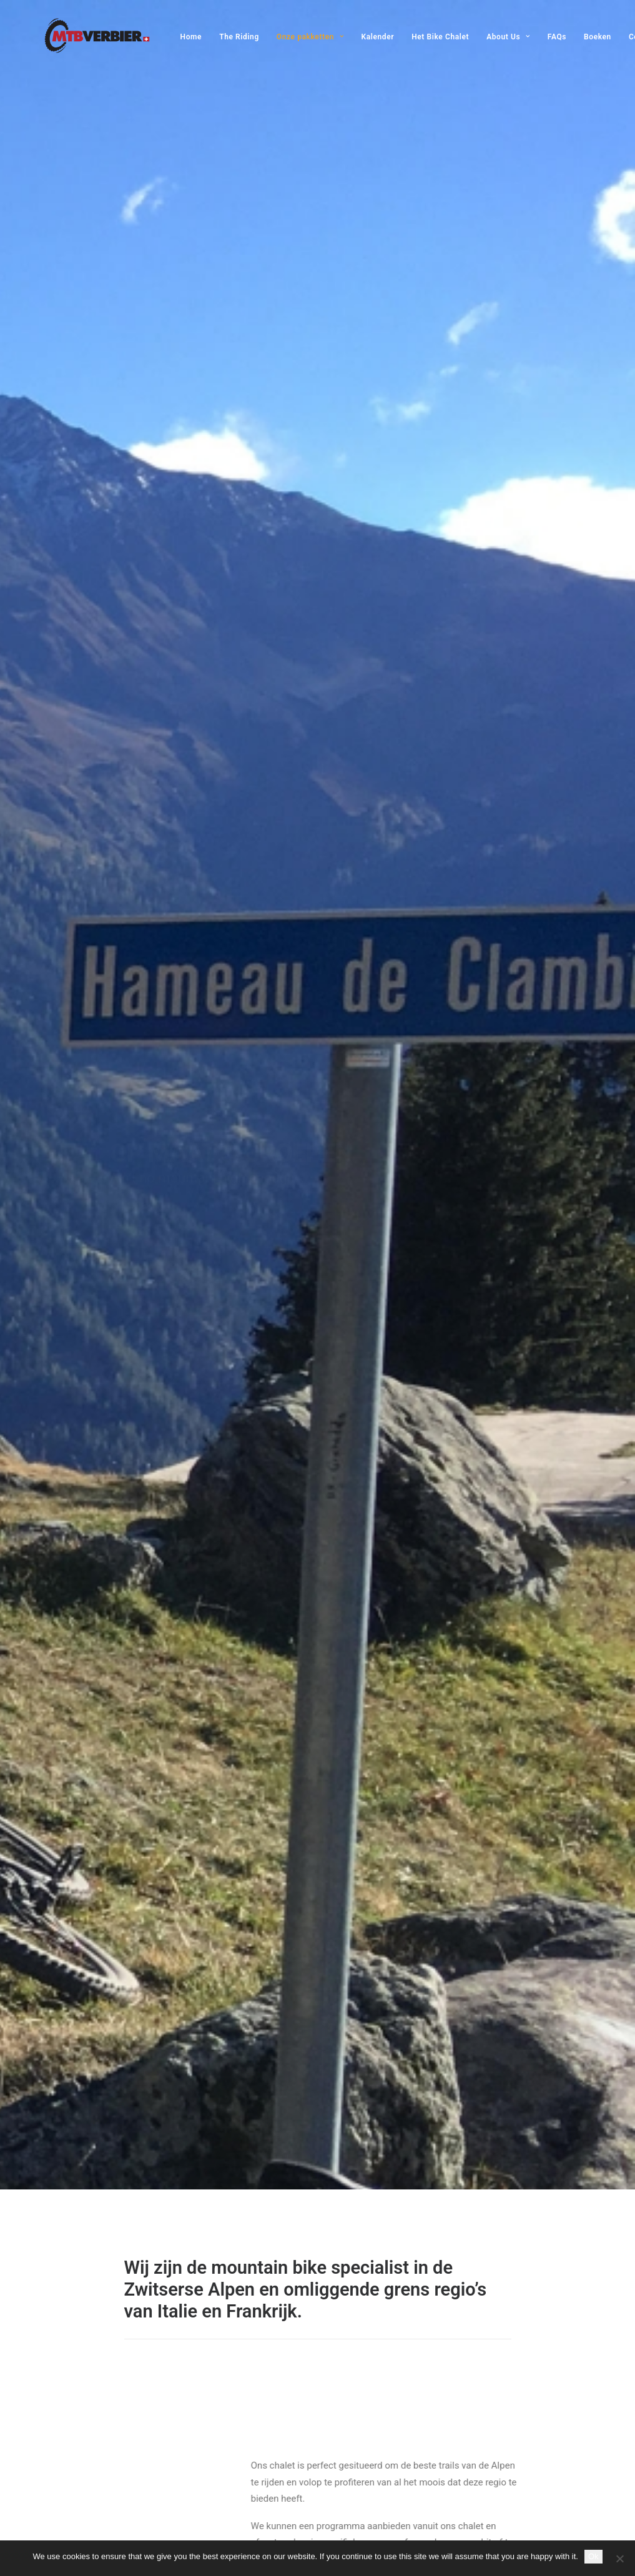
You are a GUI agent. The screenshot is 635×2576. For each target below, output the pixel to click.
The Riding (217, 36)
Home (169, 36)
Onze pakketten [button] (288, 36)
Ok (593, 2556)
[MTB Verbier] (74, 35)
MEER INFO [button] (367, 1940)
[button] (190, 2086)
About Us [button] (486, 36)
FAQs (534, 36)
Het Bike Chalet (417, 36)
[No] (619, 2558)
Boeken (575, 36)
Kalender (355, 36)
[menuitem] (173, 36)
